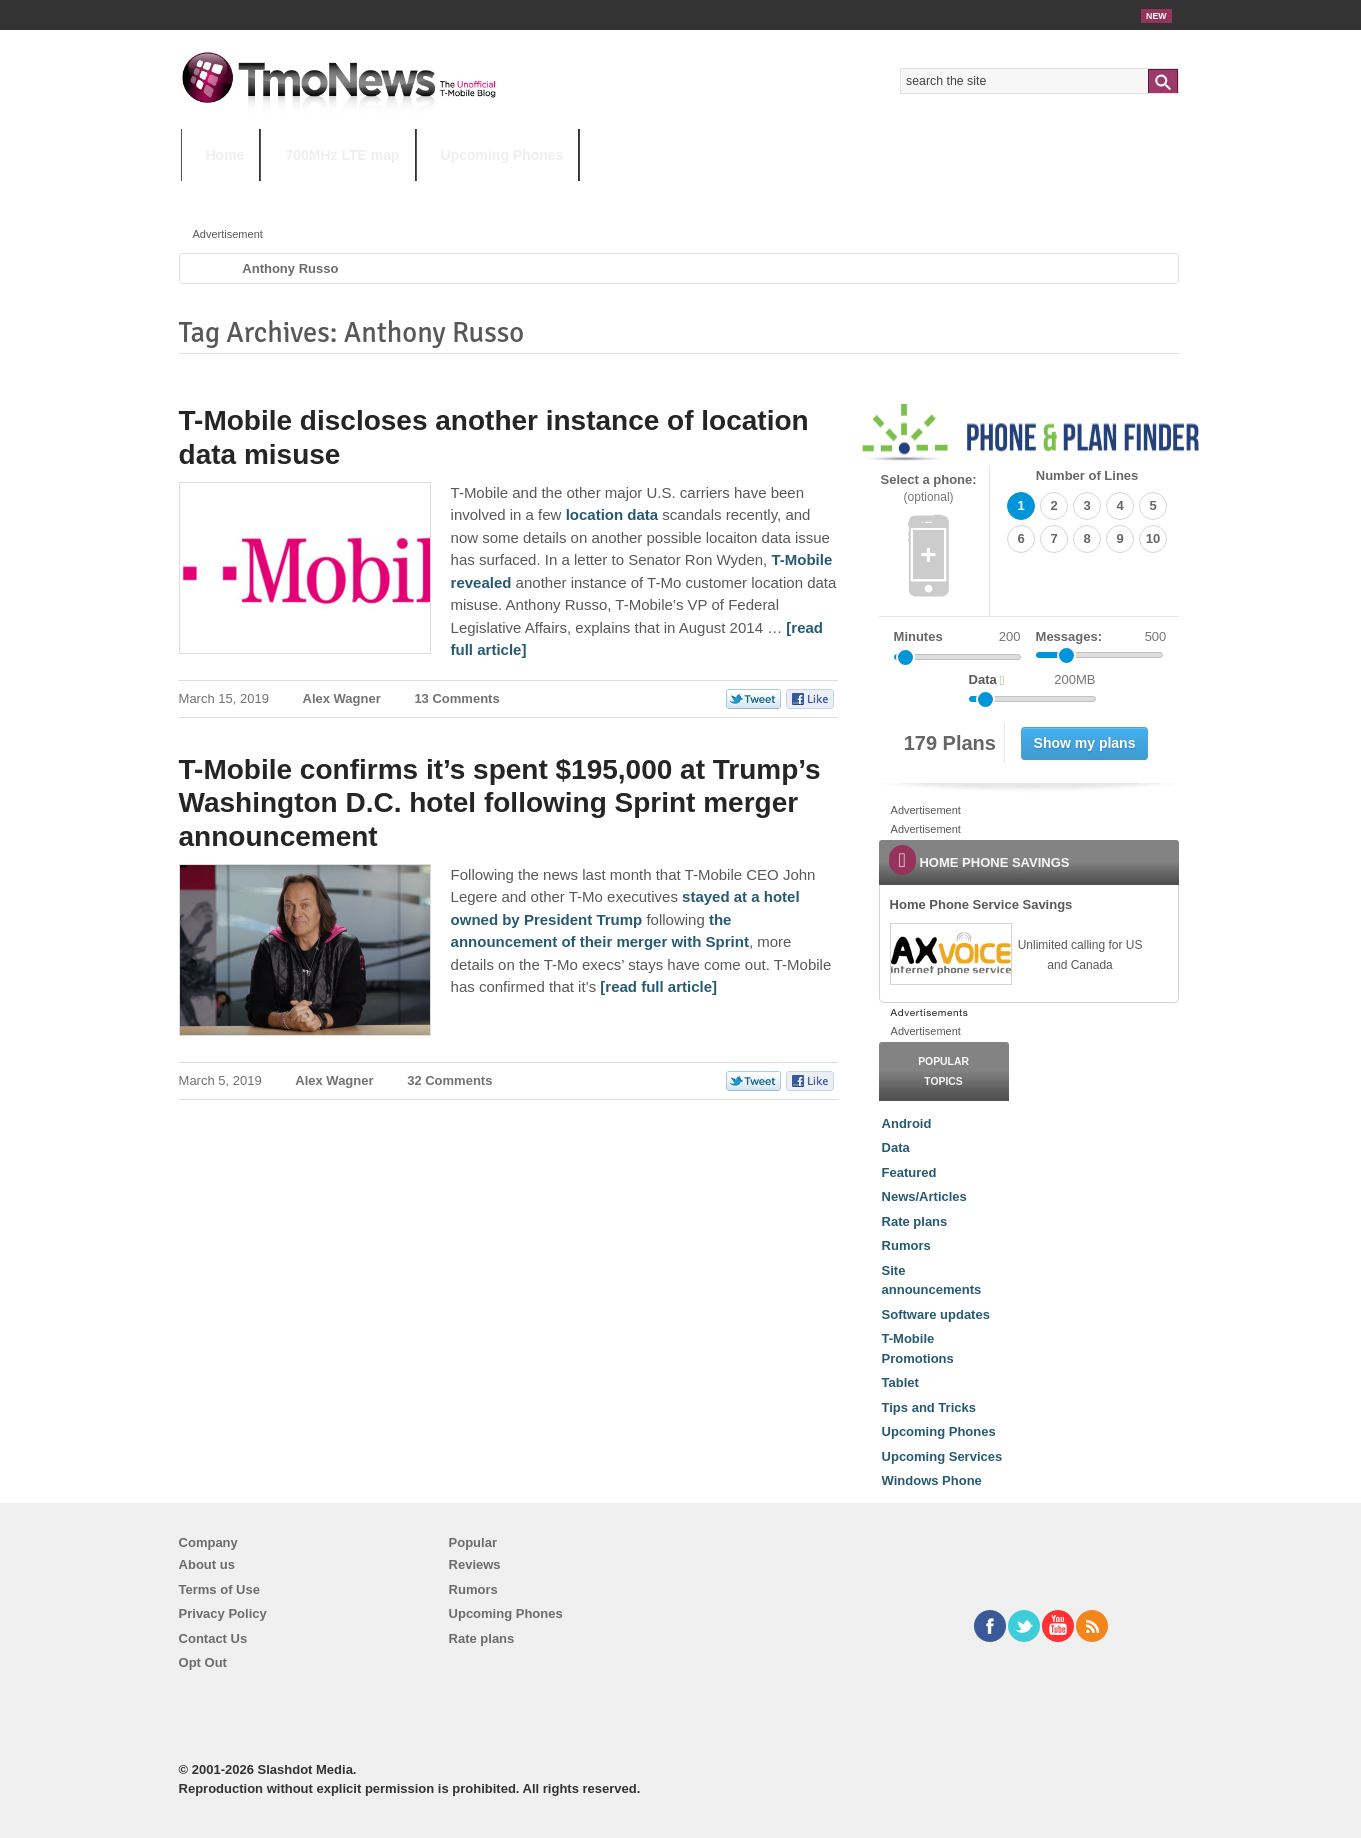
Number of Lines (1087, 475)
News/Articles (924, 1196)
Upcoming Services (942, 1456)
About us (207, 1564)
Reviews (475, 1564)
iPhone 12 (412, 194)
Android (907, 1123)
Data (896, 1147)
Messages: (1101, 637)
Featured (909, 1172)
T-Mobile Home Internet (856, 194)
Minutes (918, 636)
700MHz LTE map (342, 155)
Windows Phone (932, 1480)
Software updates (936, 1314)
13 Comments (456, 698)
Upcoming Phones (502, 155)
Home (225, 155)
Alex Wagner (342, 698)
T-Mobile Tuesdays (674, 194)
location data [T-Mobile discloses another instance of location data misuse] (612, 514)
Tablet (900, 1382)
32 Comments (449, 1080)
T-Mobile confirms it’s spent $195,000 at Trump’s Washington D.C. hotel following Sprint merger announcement (500, 803)
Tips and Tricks (929, 1407)
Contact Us (213, 1638)
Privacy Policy (223, 1613)
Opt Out (203, 1662)
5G (320, 194)
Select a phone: (929, 488)
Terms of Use (219, 1589)
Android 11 (529, 194)
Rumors (906, 1245)
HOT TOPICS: (231, 194)
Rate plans (915, 1221)
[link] (950, 954)
